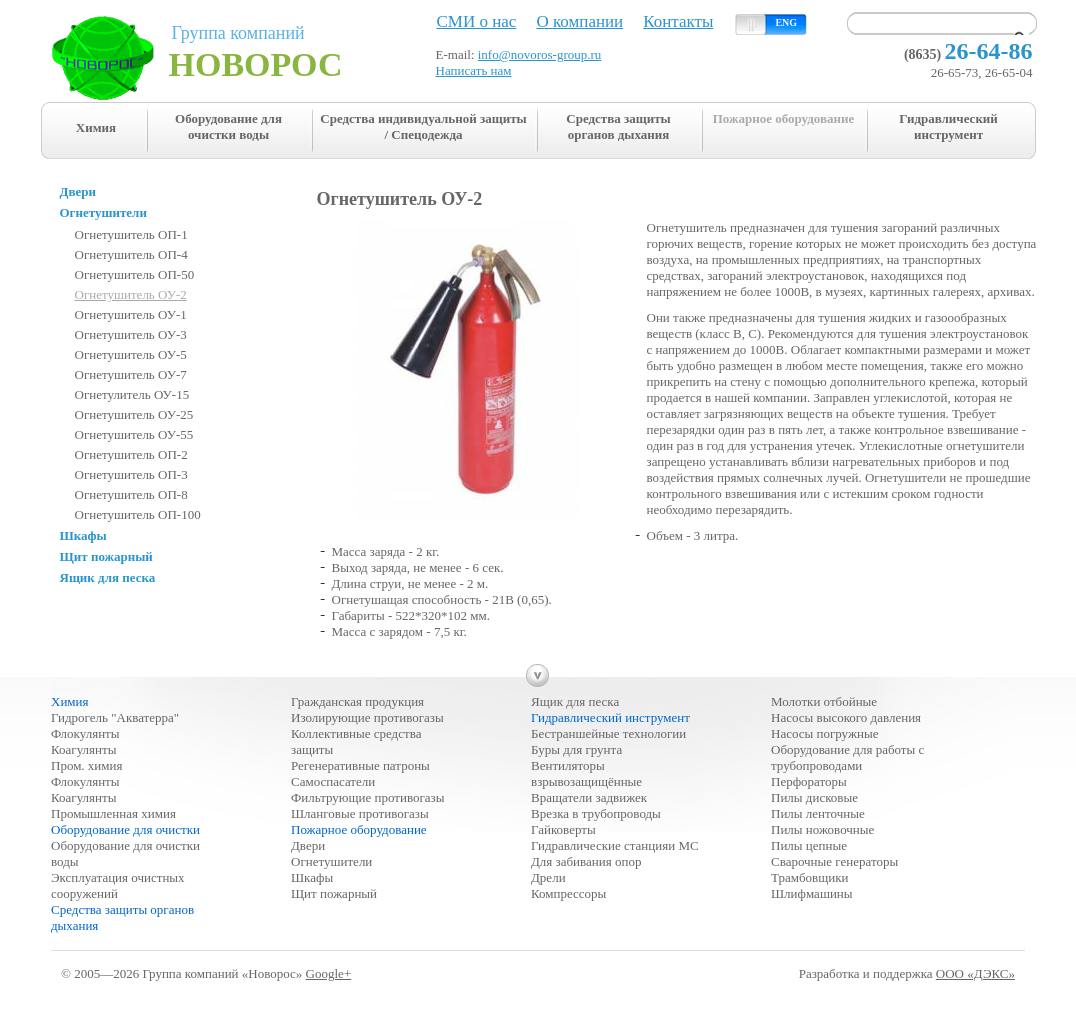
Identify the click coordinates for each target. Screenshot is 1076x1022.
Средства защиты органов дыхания (618, 126)
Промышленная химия (113, 813)
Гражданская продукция (357, 701)
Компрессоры (568, 893)
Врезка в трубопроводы (596, 813)
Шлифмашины (812, 893)
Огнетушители (331, 861)
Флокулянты (85, 733)
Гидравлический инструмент (948, 126)
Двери (308, 845)
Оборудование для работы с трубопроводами (847, 757)
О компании (579, 21)
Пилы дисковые (814, 797)
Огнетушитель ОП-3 (131, 474)
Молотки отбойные (824, 701)
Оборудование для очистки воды (228, 126)
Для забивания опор (586, 861)
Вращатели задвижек (589, 797)
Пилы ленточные (818, 813)
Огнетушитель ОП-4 (131, 254)
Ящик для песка (575, 701)
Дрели (548, 877)
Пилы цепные (809, 845)
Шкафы (312, 877)
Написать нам (474, 70)
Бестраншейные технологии (608, 733)
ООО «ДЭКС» (975, 973)
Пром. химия (87, 765)
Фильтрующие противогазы (367, 797)
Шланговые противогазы (360, 813)
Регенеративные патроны (360, 765)
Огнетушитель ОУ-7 (131, 374)
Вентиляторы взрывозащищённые (586, 773)
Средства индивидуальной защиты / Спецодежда (423, 126)
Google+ (329, 973)
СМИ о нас (477, 21)
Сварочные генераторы (834, 861)
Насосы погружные (824, 733)
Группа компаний (269, 53)
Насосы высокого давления (846, 717)
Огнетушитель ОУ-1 (131, 314)
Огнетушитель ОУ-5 (131, 354)
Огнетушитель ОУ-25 (134, 414)
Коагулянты (83, 749)
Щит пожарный (334, 893)
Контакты (678, 21)
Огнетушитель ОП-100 (138, 514)
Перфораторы (809, 781)
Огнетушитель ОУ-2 (131, 294)
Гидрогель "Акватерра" (115, 717)
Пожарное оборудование (784, 118)
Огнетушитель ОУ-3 (131, 334)
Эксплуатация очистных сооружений (118, 885)
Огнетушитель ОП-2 (131, 454)
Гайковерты (563, 829)
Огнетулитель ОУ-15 (132, 394)
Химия (96, 127)
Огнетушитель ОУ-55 (134, 434)
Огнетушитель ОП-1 (131, 234)
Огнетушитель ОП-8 (131, 494)
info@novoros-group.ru (540, 54)
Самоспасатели (333, 781)
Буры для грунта (576, 749)
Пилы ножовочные (822, 829)
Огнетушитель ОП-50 (135, 274)
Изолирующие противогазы (367, 717)
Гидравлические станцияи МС (615, 845)
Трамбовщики (809, 877)
